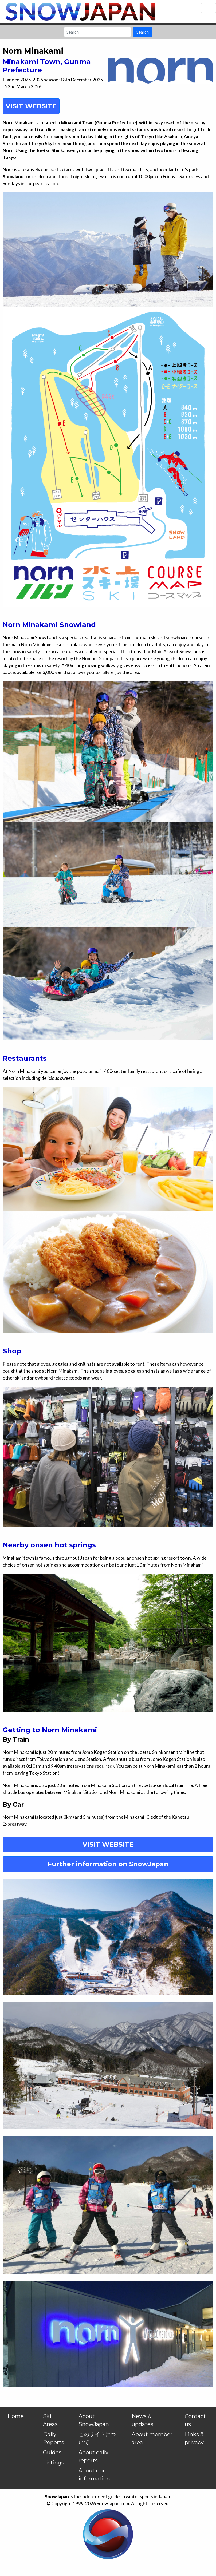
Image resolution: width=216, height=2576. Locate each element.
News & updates (142, 2420)
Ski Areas (50, 2420)
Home (15, 2416)
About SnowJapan (93, 2420)
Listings (53, 2462)
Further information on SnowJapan (108, 1864)
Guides (52, 2452)
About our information (94, 2474)
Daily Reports (53, 2438)
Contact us (195, 2420)
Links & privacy (194, 2438)
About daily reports (93, 2456)
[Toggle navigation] (208, 8)
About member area (152, 2438)
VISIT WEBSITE (108, 1844)
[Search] (97, 32)
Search (142, 31)
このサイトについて (97, 2438)
